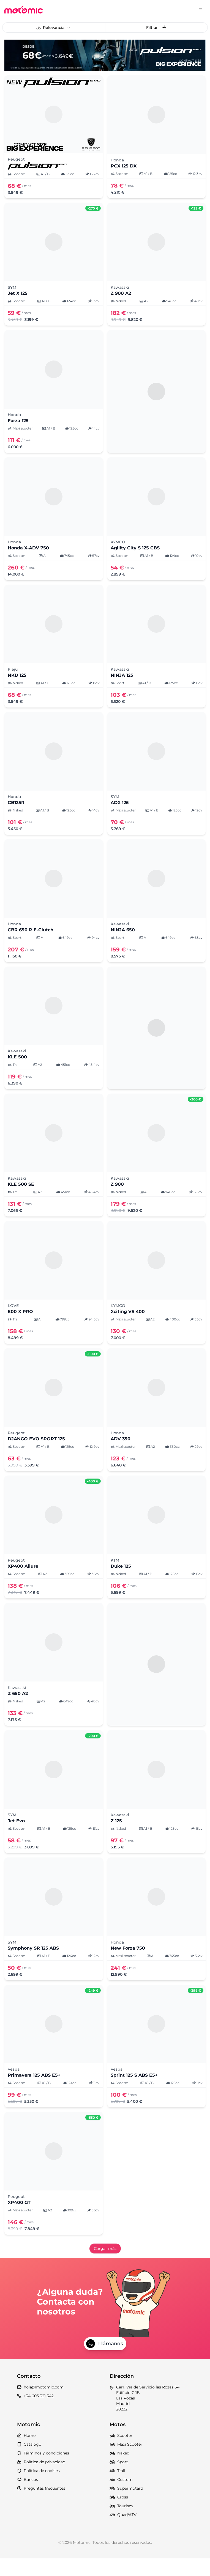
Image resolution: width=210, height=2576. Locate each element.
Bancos (27, 2497)
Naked (119, 2470)
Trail (117, 2488)
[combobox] (53, 27)
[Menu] (201, 10)
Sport (119, 2479)
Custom (121, 2497)
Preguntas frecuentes (41, 2505)
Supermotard (126, 2506)
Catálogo (29, 2461)
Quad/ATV (123, 2532)
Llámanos (104, 2361)
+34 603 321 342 (35, 2413)
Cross (119, 2514)
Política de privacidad (41, 2479)
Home (26, 2453)
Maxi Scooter (126, 2462)
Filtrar (156, 27)
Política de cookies (38, 2488)
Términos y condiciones (43, 2470)
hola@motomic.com (40, 2404)
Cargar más (105, 2248)
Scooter (121, 2453)
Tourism (121, 2523)
